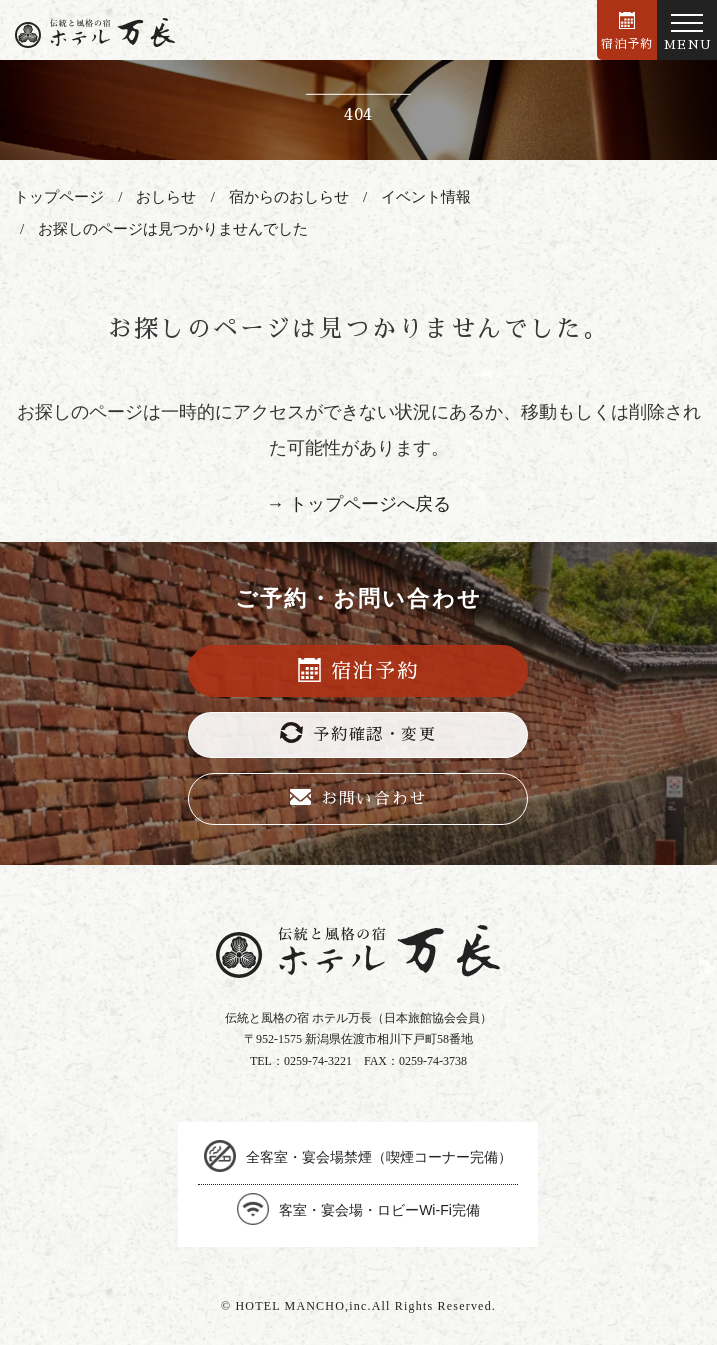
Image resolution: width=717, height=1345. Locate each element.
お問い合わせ (358, 798)
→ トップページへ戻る (358, 504)
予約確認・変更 (358, 732)
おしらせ (166, 197)
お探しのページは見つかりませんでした (173, 229)
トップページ (59, 197)
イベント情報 (426, 197)
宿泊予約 (627, 31)
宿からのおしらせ (289, 197)
